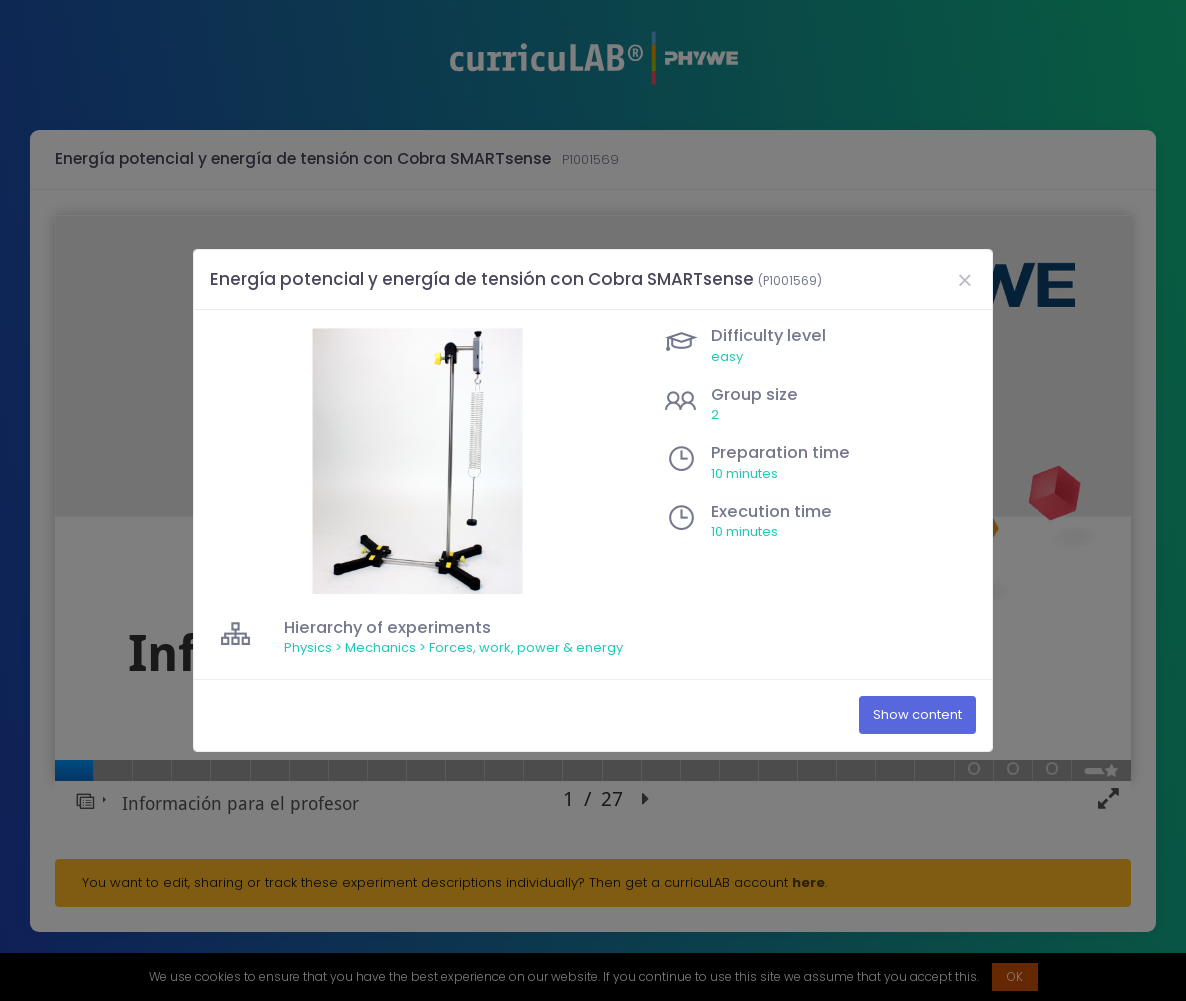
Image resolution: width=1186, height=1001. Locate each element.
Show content (917, 715)
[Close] (964, 280)
